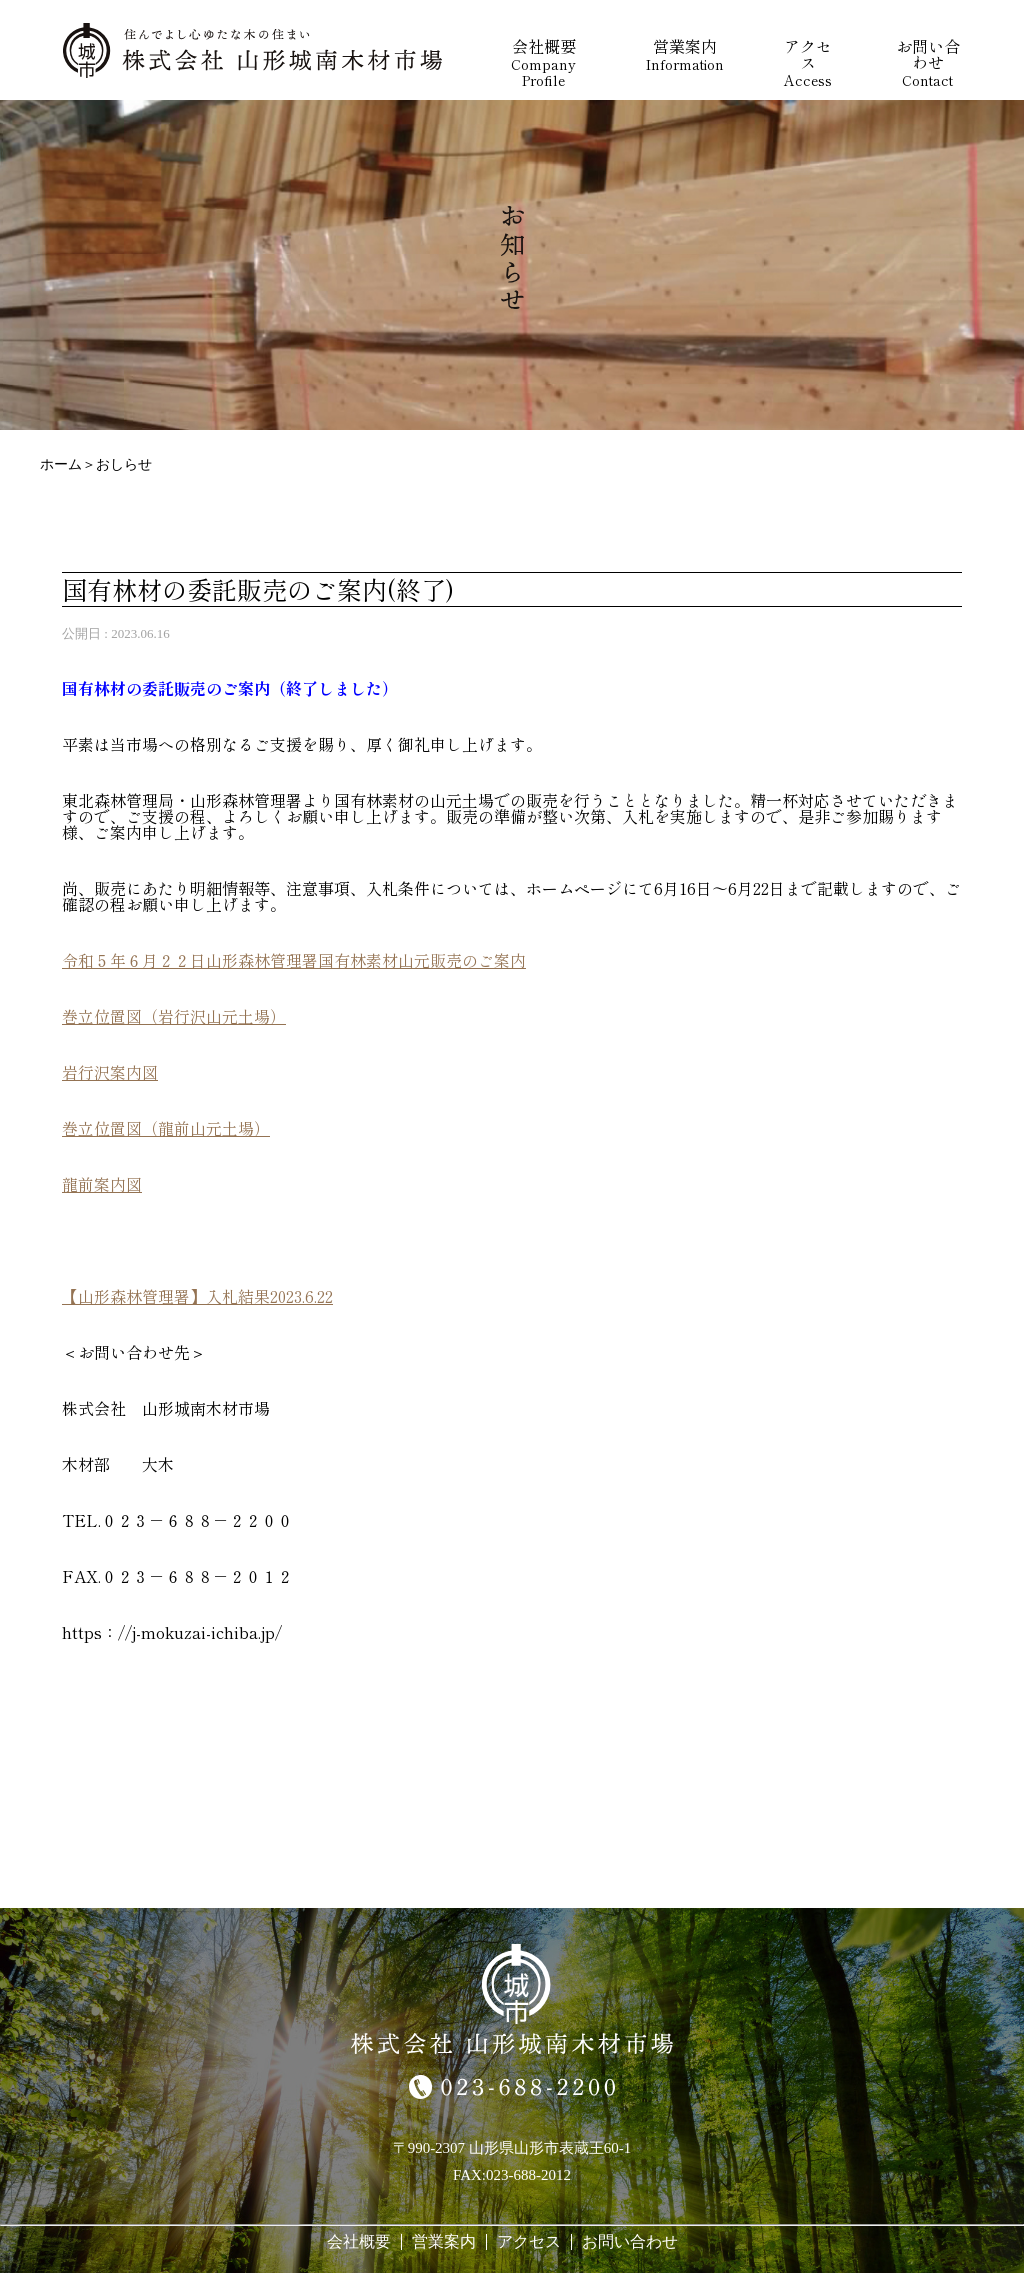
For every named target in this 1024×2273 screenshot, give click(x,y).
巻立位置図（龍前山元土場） (166, 1128)
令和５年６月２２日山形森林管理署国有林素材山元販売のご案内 (294, 960)
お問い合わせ (630, 2241)
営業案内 (444, 2241)
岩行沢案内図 (110, 1072)
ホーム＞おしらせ (96, 464)
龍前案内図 (102, 1184)
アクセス (529, 2241)
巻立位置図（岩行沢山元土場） (174, 1016)
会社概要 (359, 2241)
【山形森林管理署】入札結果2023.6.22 (197, 1296)
